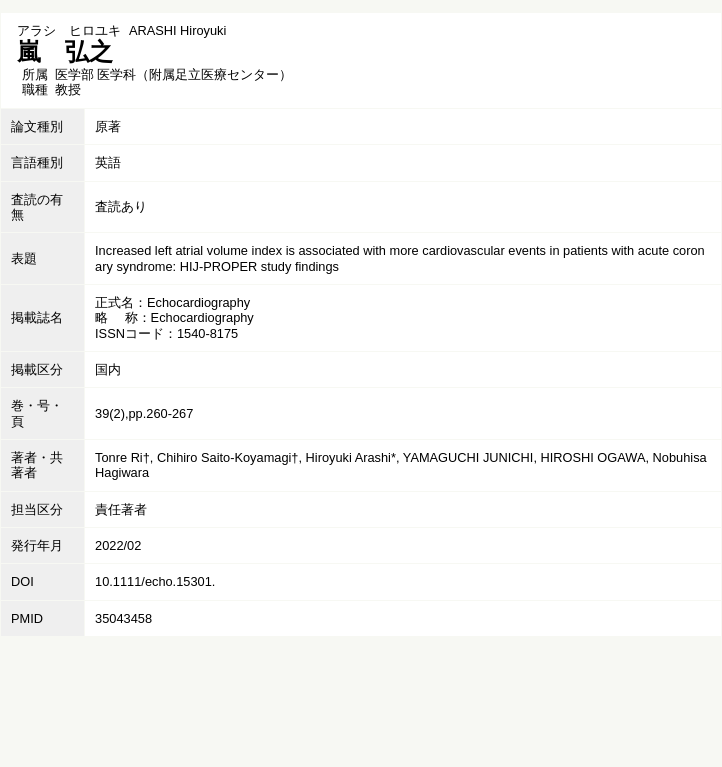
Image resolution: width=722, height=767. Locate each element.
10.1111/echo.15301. (155, 581)
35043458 (123, 618)
